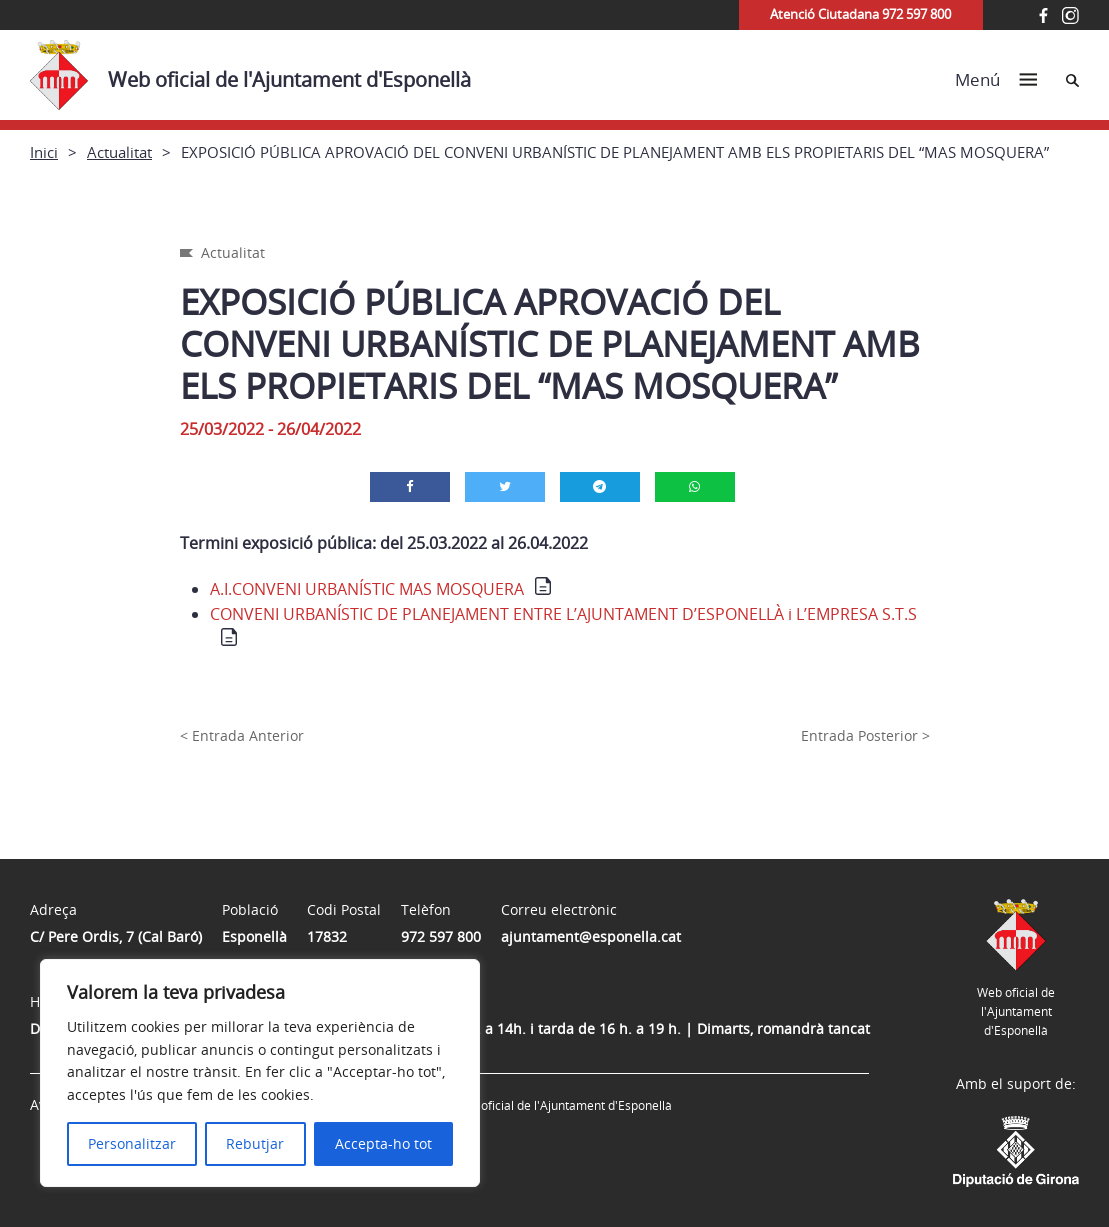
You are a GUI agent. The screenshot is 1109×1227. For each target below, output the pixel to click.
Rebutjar (255, 1143)
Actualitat (119, 152)
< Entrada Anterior (242, 735)
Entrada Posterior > (865, 735)
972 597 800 (441, 936)
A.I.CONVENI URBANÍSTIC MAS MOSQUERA (367, 589)
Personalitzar (132, 1143)
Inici (44, 152)
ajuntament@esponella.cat (591, 936)
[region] (260, 1073)
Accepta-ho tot (383, 1143)
